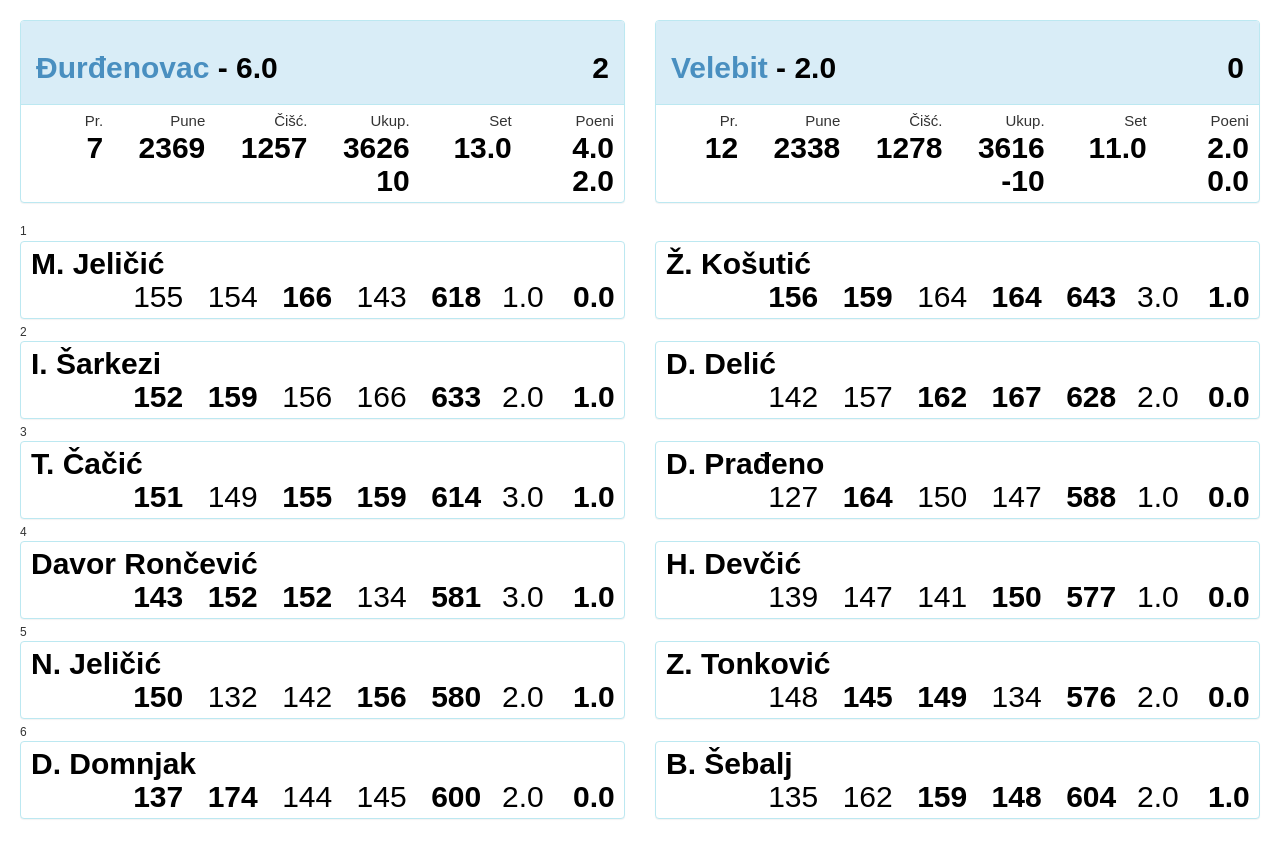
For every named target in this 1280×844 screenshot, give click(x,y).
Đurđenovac (122, 67)
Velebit (719, 67)
